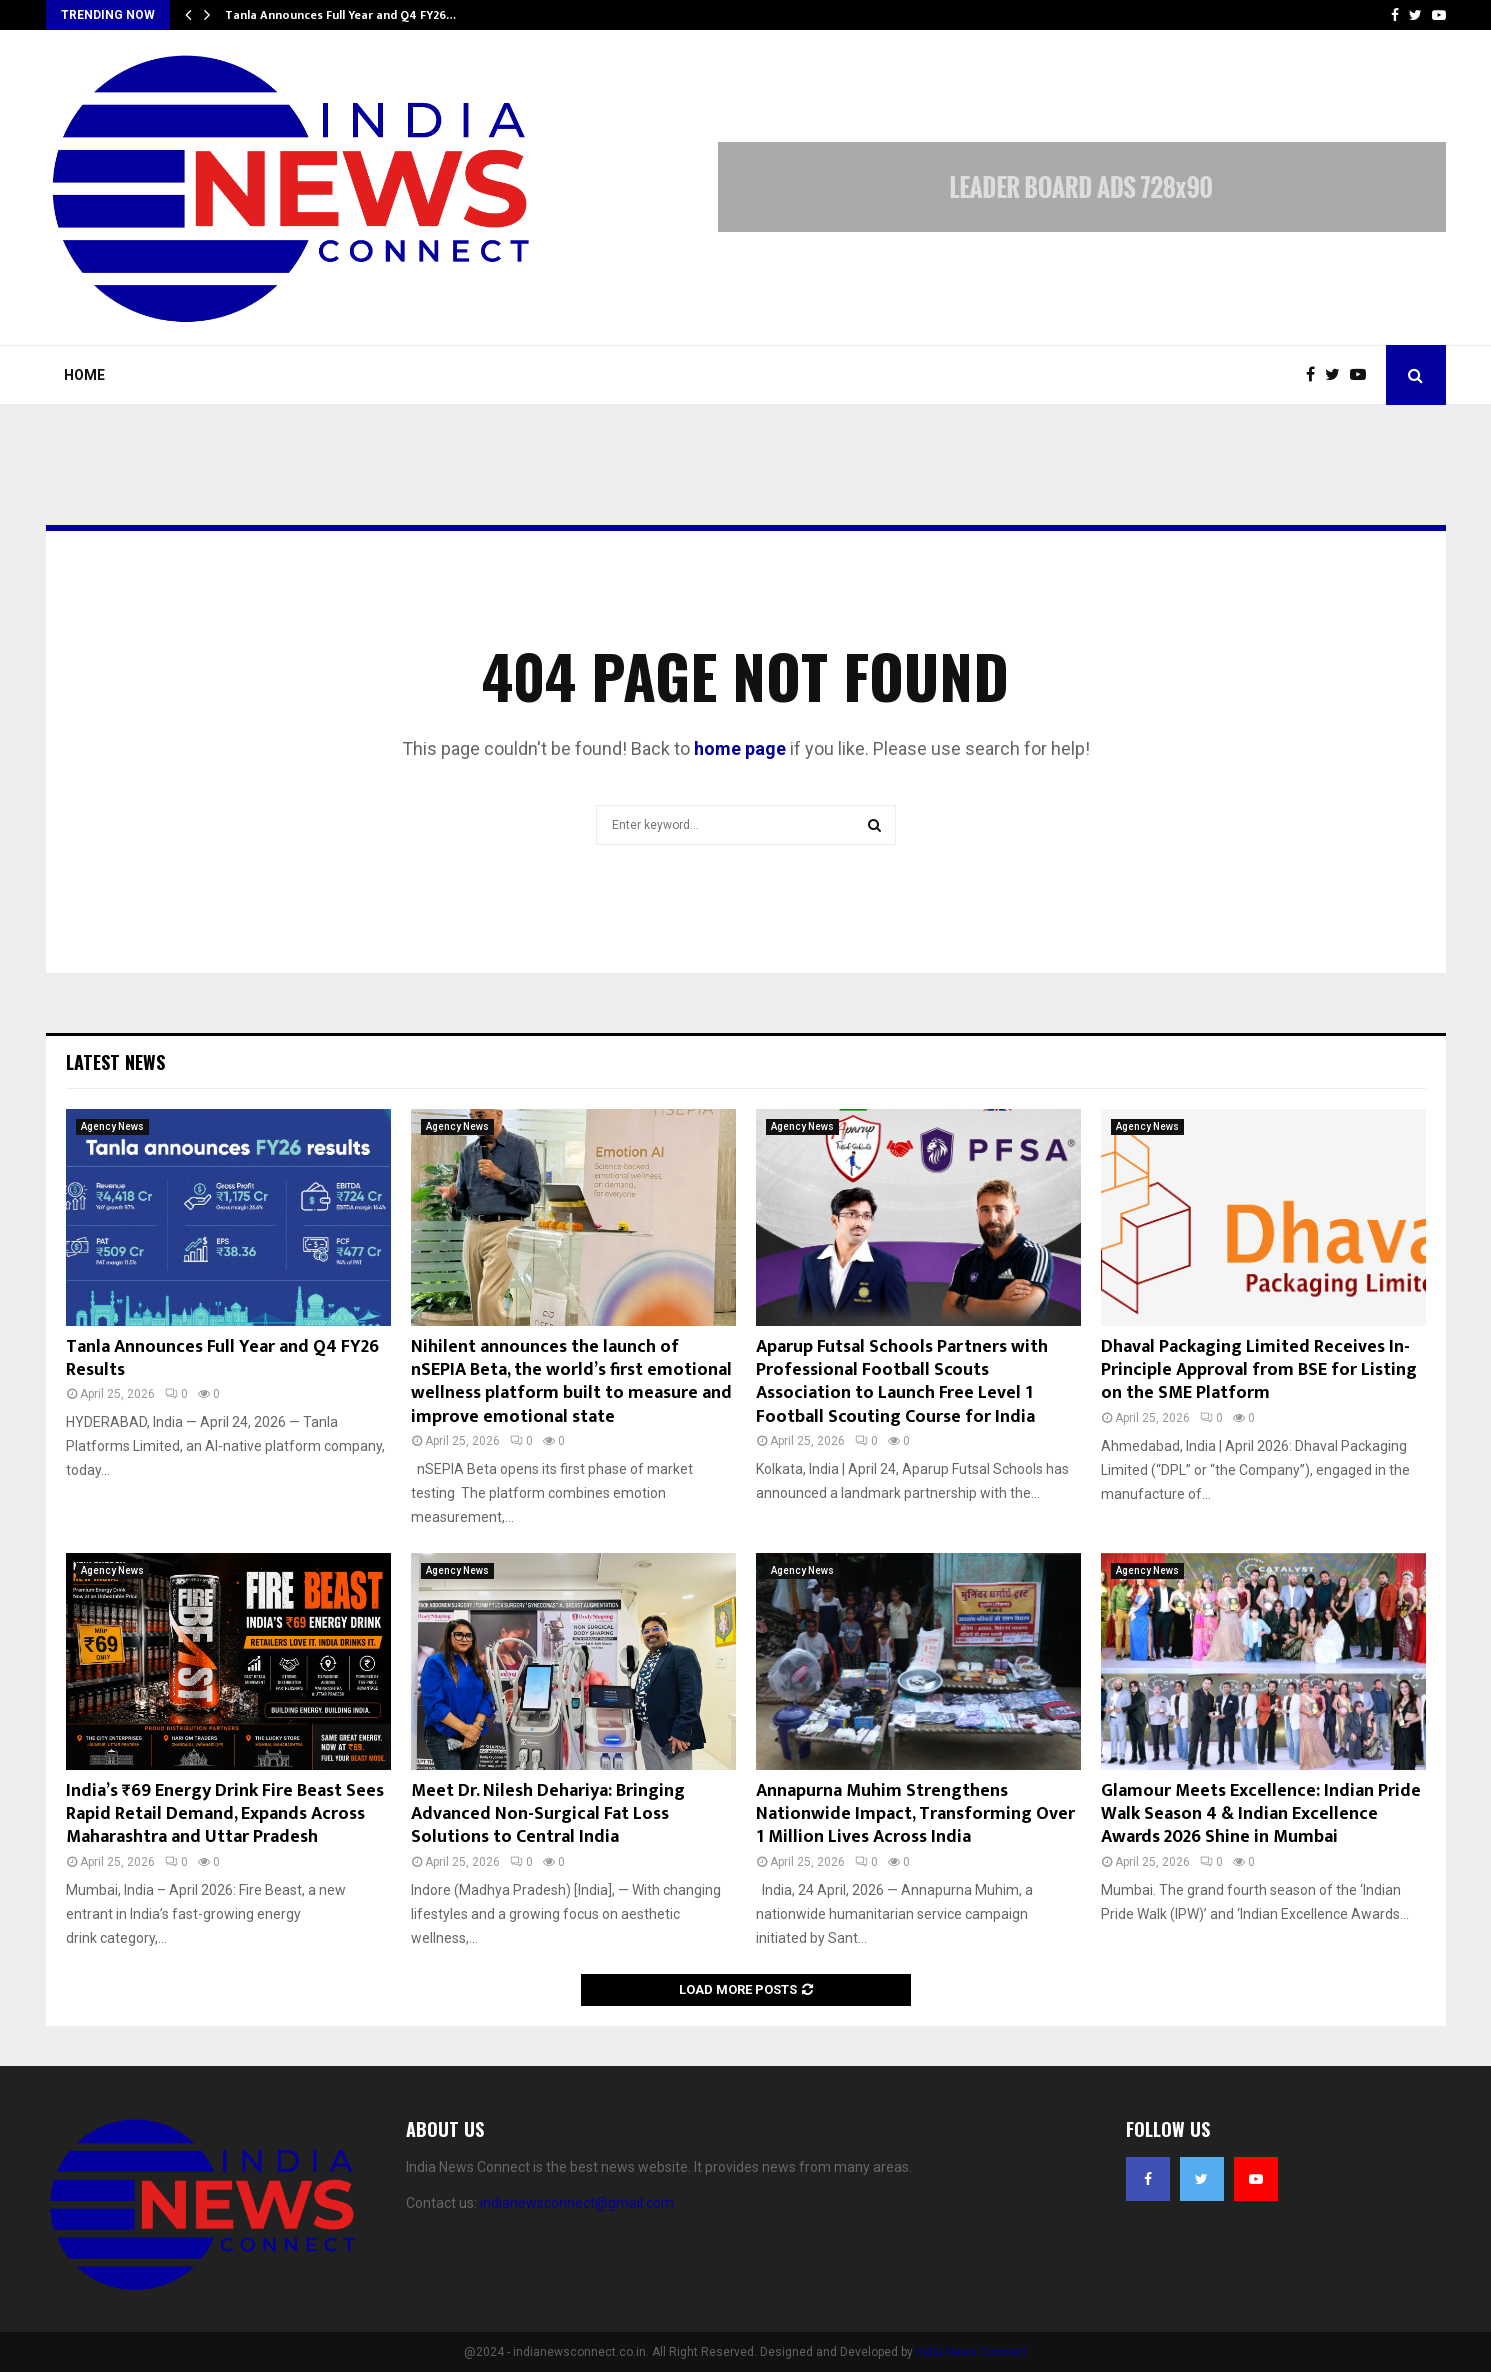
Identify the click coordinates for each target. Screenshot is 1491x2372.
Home (84, 375)
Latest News (115, 1062)
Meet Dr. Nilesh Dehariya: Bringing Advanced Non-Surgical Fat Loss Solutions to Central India (548, 1814)
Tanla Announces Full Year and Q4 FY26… (340, 15)
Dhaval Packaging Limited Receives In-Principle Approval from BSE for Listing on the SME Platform (1259, 1370)
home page (740, 748)
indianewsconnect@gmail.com (577, 2203)
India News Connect (971, 2352)
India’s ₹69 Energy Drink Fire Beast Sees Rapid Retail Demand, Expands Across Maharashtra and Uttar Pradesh (225, 1814)
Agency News (112, 1126)
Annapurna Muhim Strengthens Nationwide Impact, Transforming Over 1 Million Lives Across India (915, 1814)
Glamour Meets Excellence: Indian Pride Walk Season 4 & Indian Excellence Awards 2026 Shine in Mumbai (1261, 1814)
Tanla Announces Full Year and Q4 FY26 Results (222, 1358)
